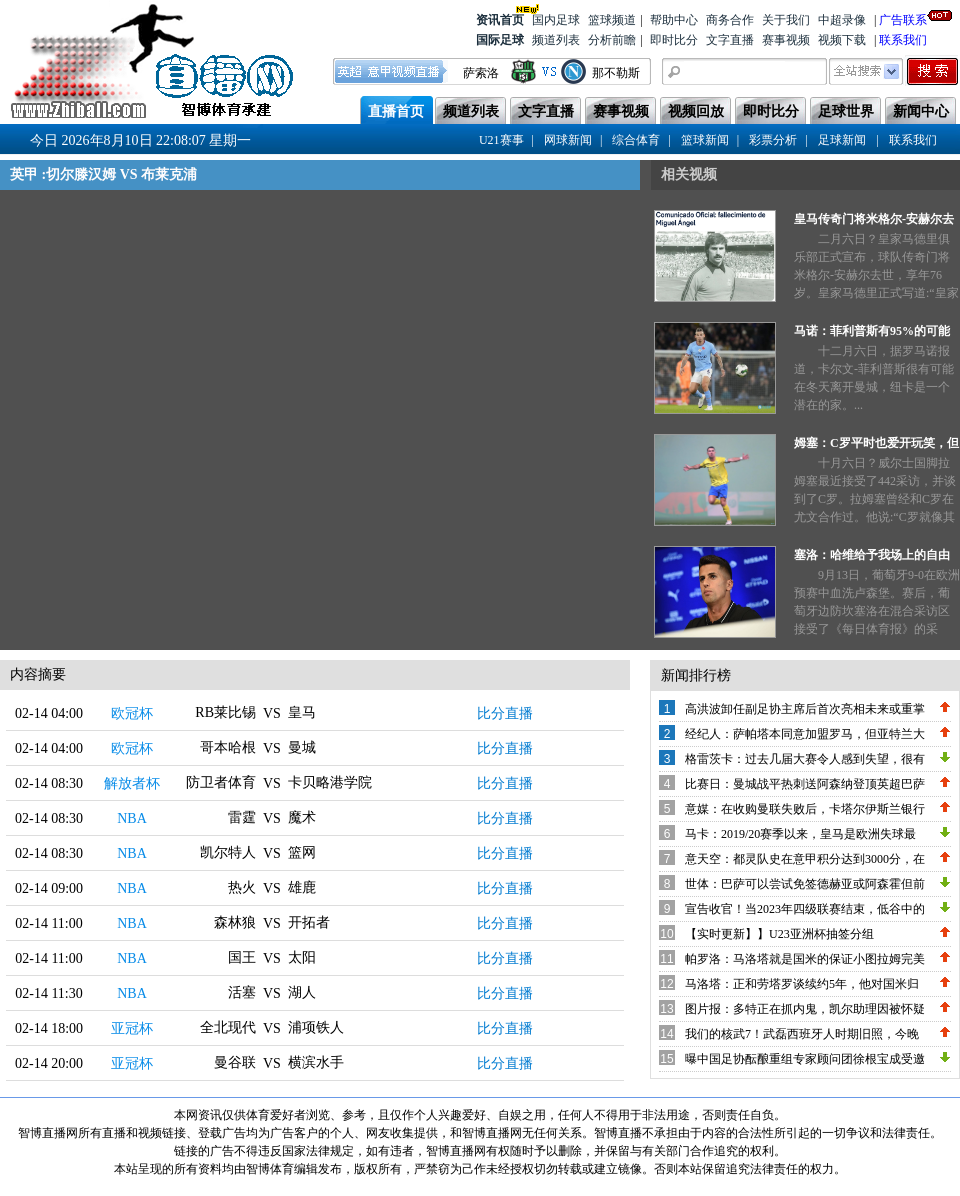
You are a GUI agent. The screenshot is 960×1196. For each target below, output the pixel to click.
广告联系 (903, 18)
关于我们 (786, 20)
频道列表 (556, 40)
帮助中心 (674, 20)
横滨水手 (316, 1062)
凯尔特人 (228, 852)
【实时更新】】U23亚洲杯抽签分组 (779, 934)
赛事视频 (786, 40)
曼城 (302, 747)
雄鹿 (302, 887)
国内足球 (556, 20)
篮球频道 (612, 20)
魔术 (302, 817)
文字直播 (730, 40)
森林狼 (235, 922)
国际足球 (500, 40)
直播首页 (396, 111)
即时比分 (674, 40)
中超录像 (842, 20)
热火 (242, 887)
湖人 (302, 992)
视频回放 (696, 111)
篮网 (302, 852)
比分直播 (505, 713)
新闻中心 (921, 111)
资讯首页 (500, 18)
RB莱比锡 (225, 712)
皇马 (302, 712)
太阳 (302, 957)
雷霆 (242, 817)
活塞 (242, 992)
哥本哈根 (228, 747)
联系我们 (903, 40)
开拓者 (309, 922)
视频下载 (842, 40)
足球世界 (846, 111)
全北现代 (228, 1027)
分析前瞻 (612, 40)
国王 (242, 957)
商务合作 (730, 20)
